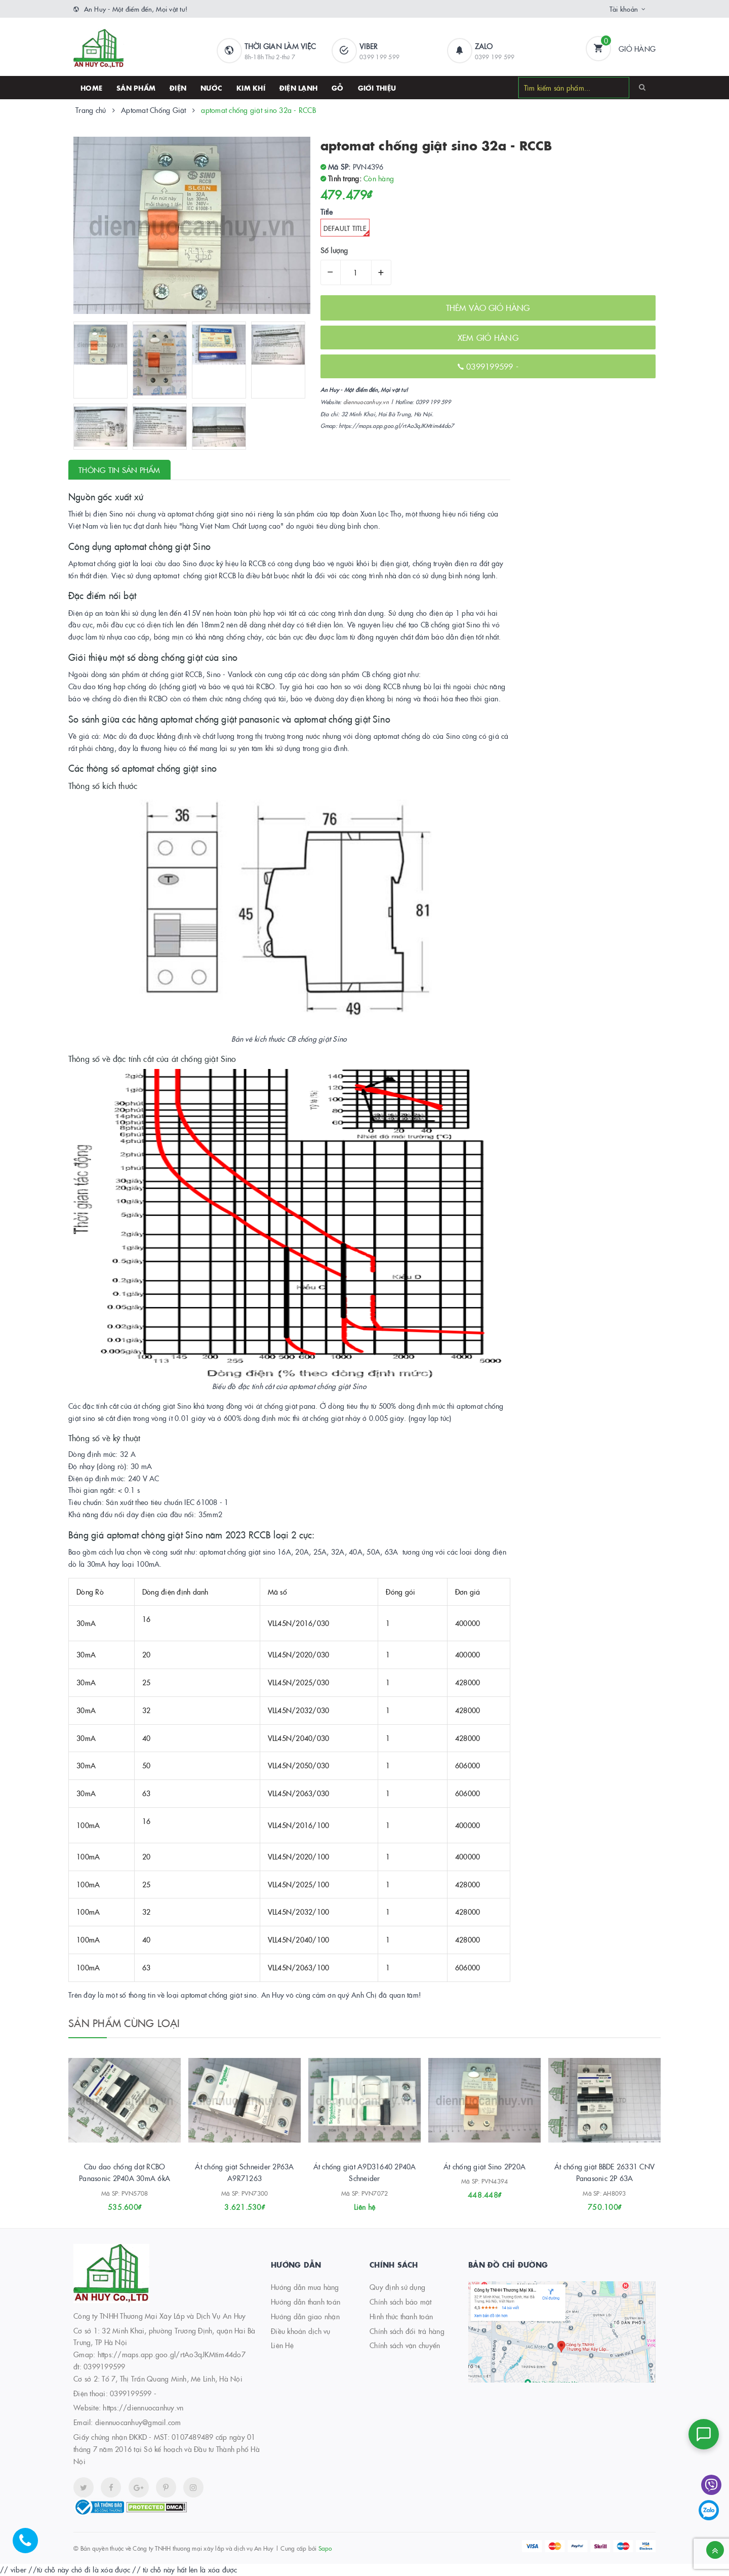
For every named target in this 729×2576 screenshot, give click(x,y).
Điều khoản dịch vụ (301, 2331)
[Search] (642, 87)
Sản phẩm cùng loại (124, 2022)
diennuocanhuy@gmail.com (138, 2422)
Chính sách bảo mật (401, 2301)
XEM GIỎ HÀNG (488, 337)
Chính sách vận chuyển (405, 2345)
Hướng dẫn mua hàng (305, 2287)
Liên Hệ (282, 2345)
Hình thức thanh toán (401, 2316)
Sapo (325, 2548)
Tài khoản (624, 8)
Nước (211, 87)
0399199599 (491, 366)
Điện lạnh (298, 87)
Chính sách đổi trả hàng (407, 2331)
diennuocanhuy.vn (366, 402)
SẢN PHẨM (135, 87)
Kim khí (250, 87)
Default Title (346, 229)
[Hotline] (30, 2545)
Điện (178, 87)
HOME (91, 87)
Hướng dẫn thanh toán (305, 2301)
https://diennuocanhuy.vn (143, 2407)
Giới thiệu (377, 87)
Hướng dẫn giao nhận (305, 2316)
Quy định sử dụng (397, 2287)
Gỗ (338, 87)
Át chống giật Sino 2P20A (484, 2166)
